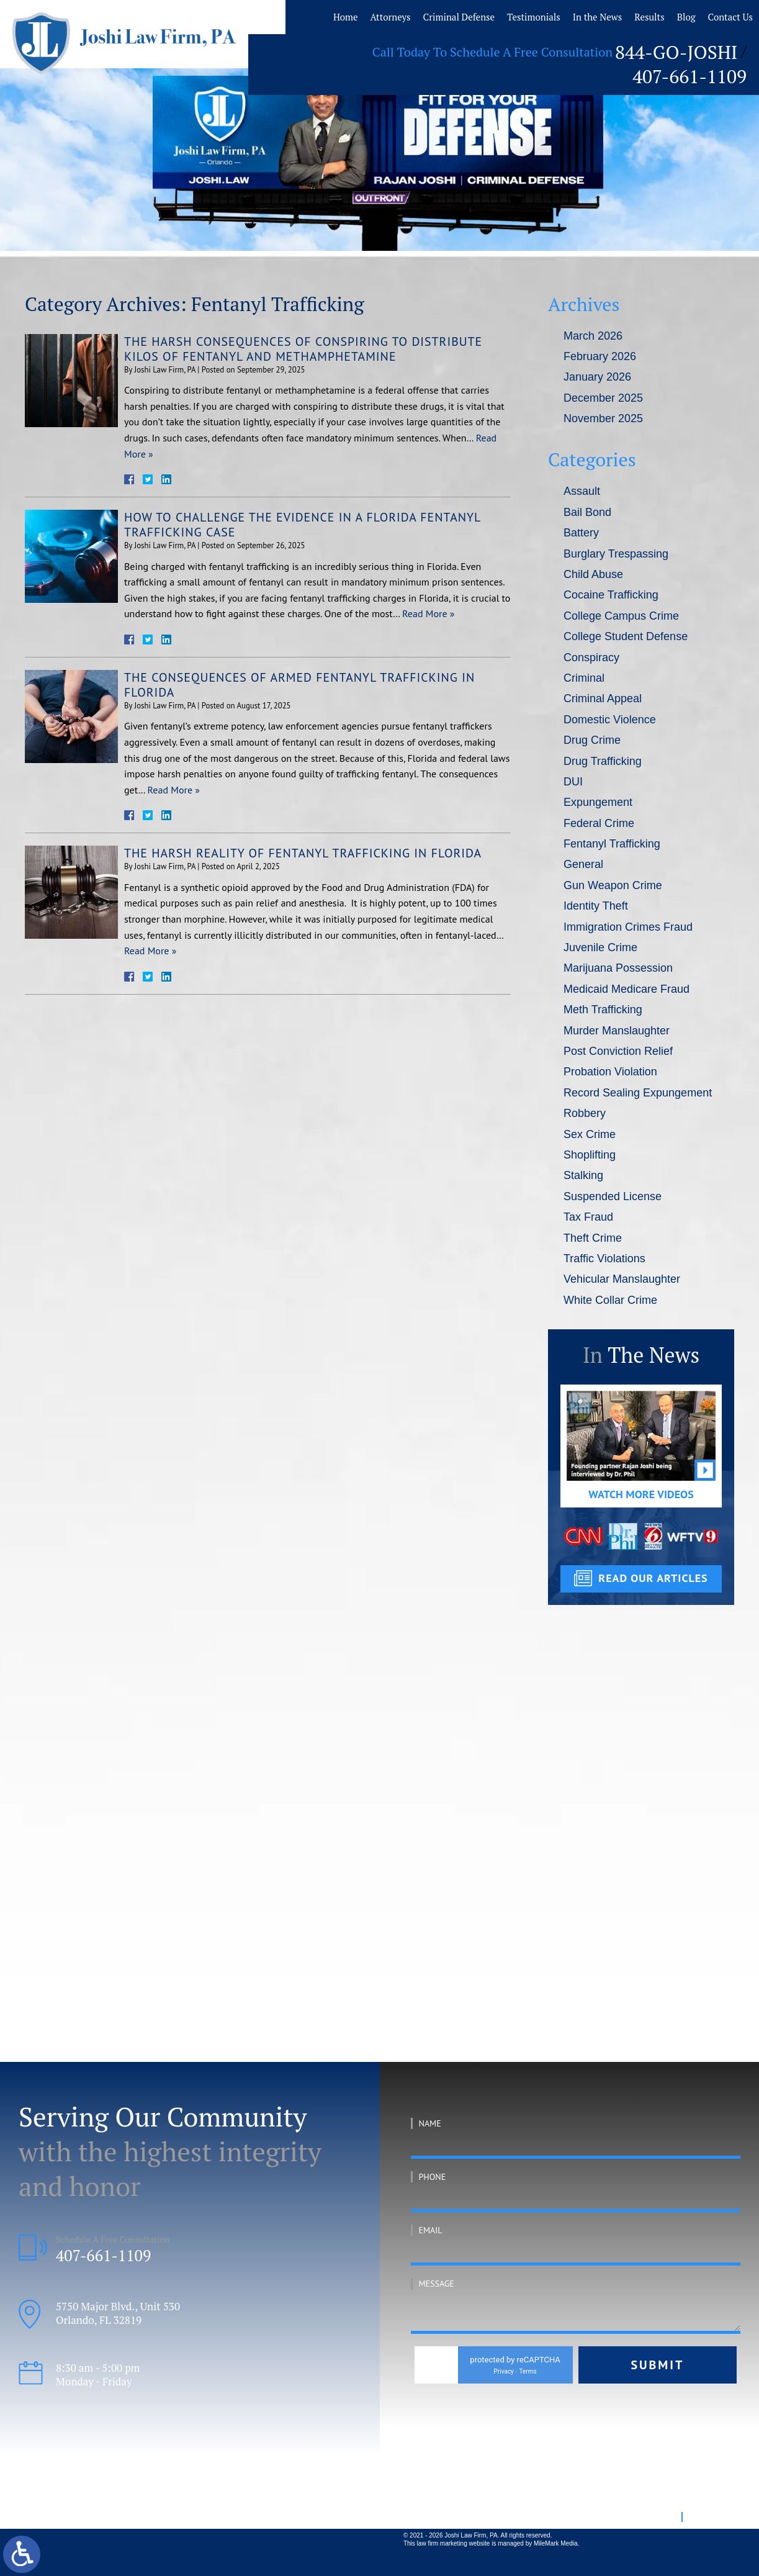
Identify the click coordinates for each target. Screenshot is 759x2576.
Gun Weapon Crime (613, 885)
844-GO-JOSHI (588, 48)
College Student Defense (626, 636)
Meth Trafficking (603, 1009)
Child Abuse (593, 574)
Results (653, 16)
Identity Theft (596, 906)
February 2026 (600, 356)
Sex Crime (590, 1134)
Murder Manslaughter (617, 1030)
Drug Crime (592, 740)
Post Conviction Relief (618, 1051)
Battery (581, 532)
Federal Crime (599, 823)
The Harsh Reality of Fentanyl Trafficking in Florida (304, 853)
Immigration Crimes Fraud (628, 927)
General (583, 864)
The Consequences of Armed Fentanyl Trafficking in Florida (301, 684)
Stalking (583, 1175)
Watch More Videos (640, 1494)
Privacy (511, 2371)
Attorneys (432, 16)
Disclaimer (708, 2516)
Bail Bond (587, 512)
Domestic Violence (610, 719)
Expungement (598, 802)
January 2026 (597, 377)
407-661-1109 (699, 48)
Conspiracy (591, 657)
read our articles (652, 1578)
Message (436, 2283)
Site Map (659, 2516)
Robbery (585, 1113)
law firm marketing (442, 2543)
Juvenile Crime (600, 947)
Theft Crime (593, 1238)
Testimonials (555, 16)
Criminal (584, 678)
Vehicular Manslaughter (622, 1279)
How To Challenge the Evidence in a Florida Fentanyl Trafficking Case (304, 524)
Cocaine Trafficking (611, 595)
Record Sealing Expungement (638, 1093)
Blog (684, 16)
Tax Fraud (588, 1217)
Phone (432, 2176)
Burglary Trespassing (616, 554)
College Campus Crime (621, 616)
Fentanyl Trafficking (612, 844)
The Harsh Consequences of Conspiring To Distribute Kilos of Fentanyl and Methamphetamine (305, 348)
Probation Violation (610, 1071)
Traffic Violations (604, 1258)
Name (430, 2123)
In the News (609, 16)
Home (394, 16)
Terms (535, 2371)
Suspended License (613, 1196)
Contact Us (722, 16)
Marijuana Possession (618, 968)
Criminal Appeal (603, 698)
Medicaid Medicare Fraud (626, 989)
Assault (582, 491)
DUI (573, 781)
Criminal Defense (491, 16)
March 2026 (593, 336)
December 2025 (603, 398)
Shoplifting (590, 1155)
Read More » (428, 613)
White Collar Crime (610, 1300)
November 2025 (603, 418)
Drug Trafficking (603, 761)
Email (430, 2230)
